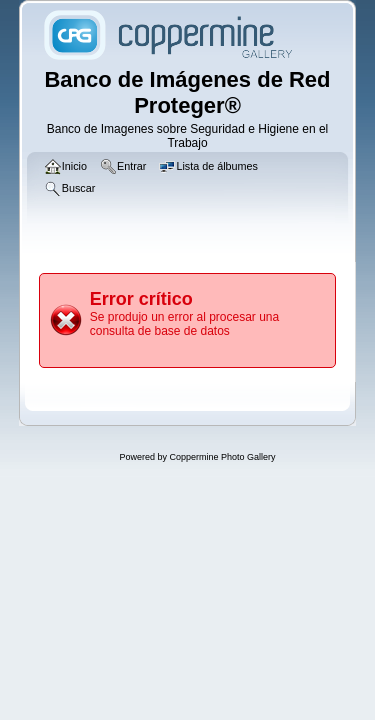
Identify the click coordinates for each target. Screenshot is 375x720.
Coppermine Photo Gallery (222, 457)
